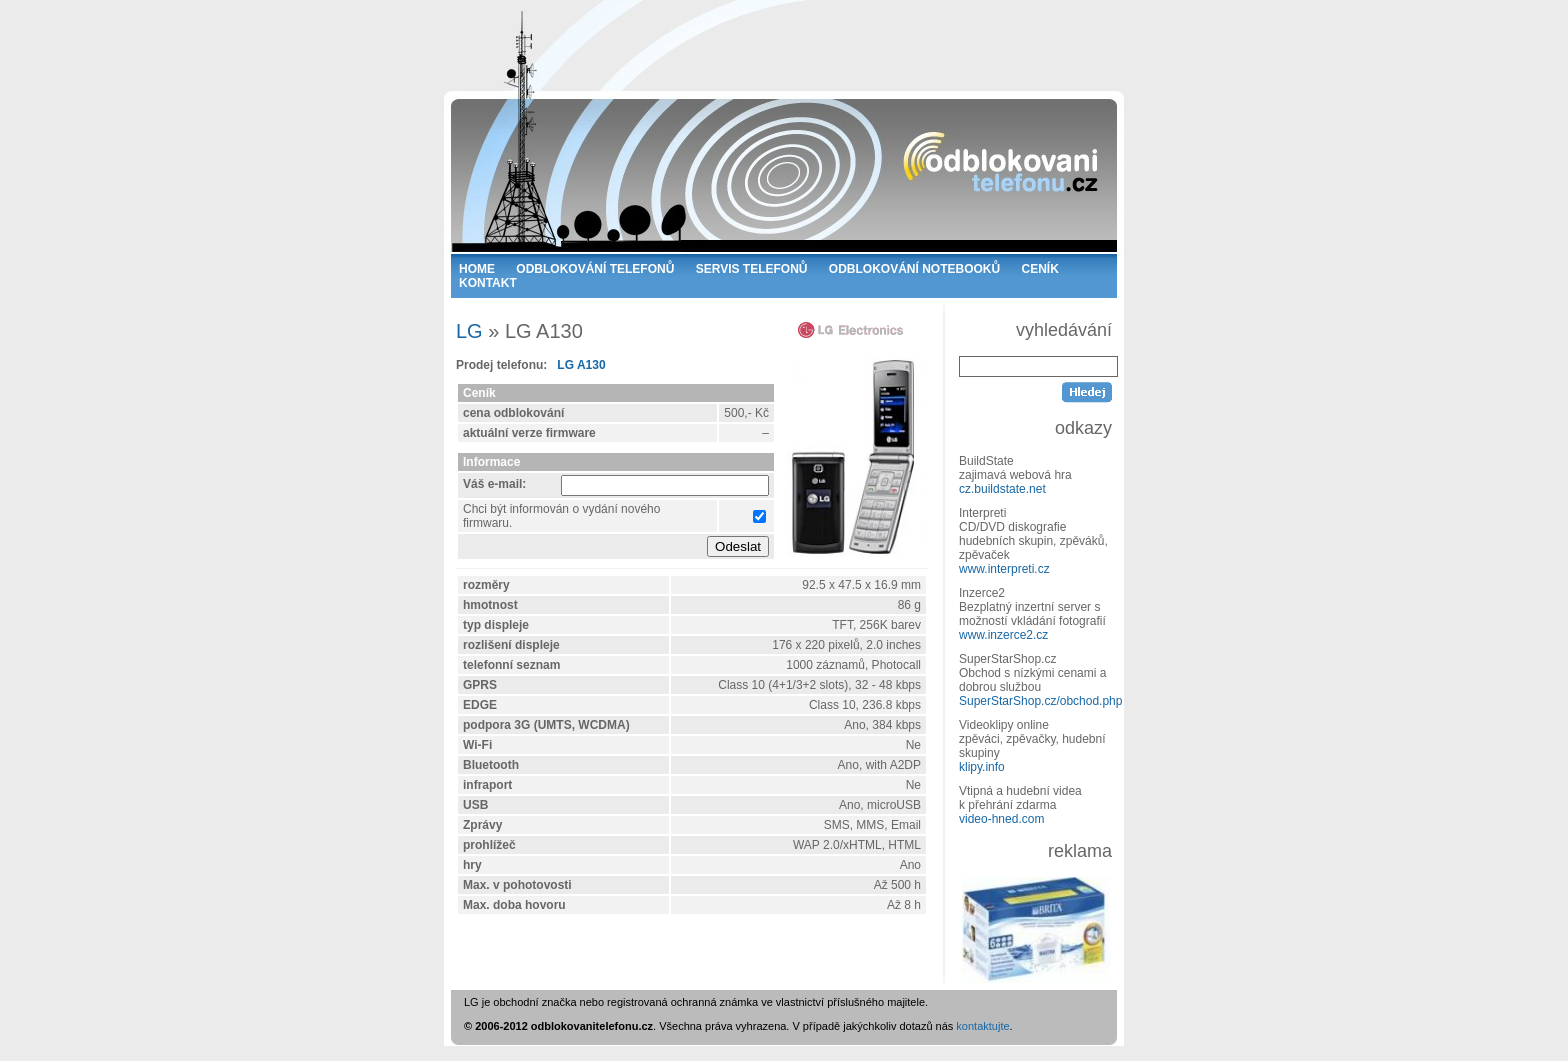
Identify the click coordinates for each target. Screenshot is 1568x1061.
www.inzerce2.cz (1003, 635)
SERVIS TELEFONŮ (752, 269)
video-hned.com (1001, 819)
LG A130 (581, 365)
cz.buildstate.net (1002, 489)
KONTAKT (488, 283)
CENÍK (1040, 269)
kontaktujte (982, 1026)
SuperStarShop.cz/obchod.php (1040, 701)
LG (469, 331)
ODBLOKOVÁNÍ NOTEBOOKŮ (914, 269)
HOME (477, 269)
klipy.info (982, 767)
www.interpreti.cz (1004, 569)
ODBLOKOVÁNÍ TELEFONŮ (595, 269)
